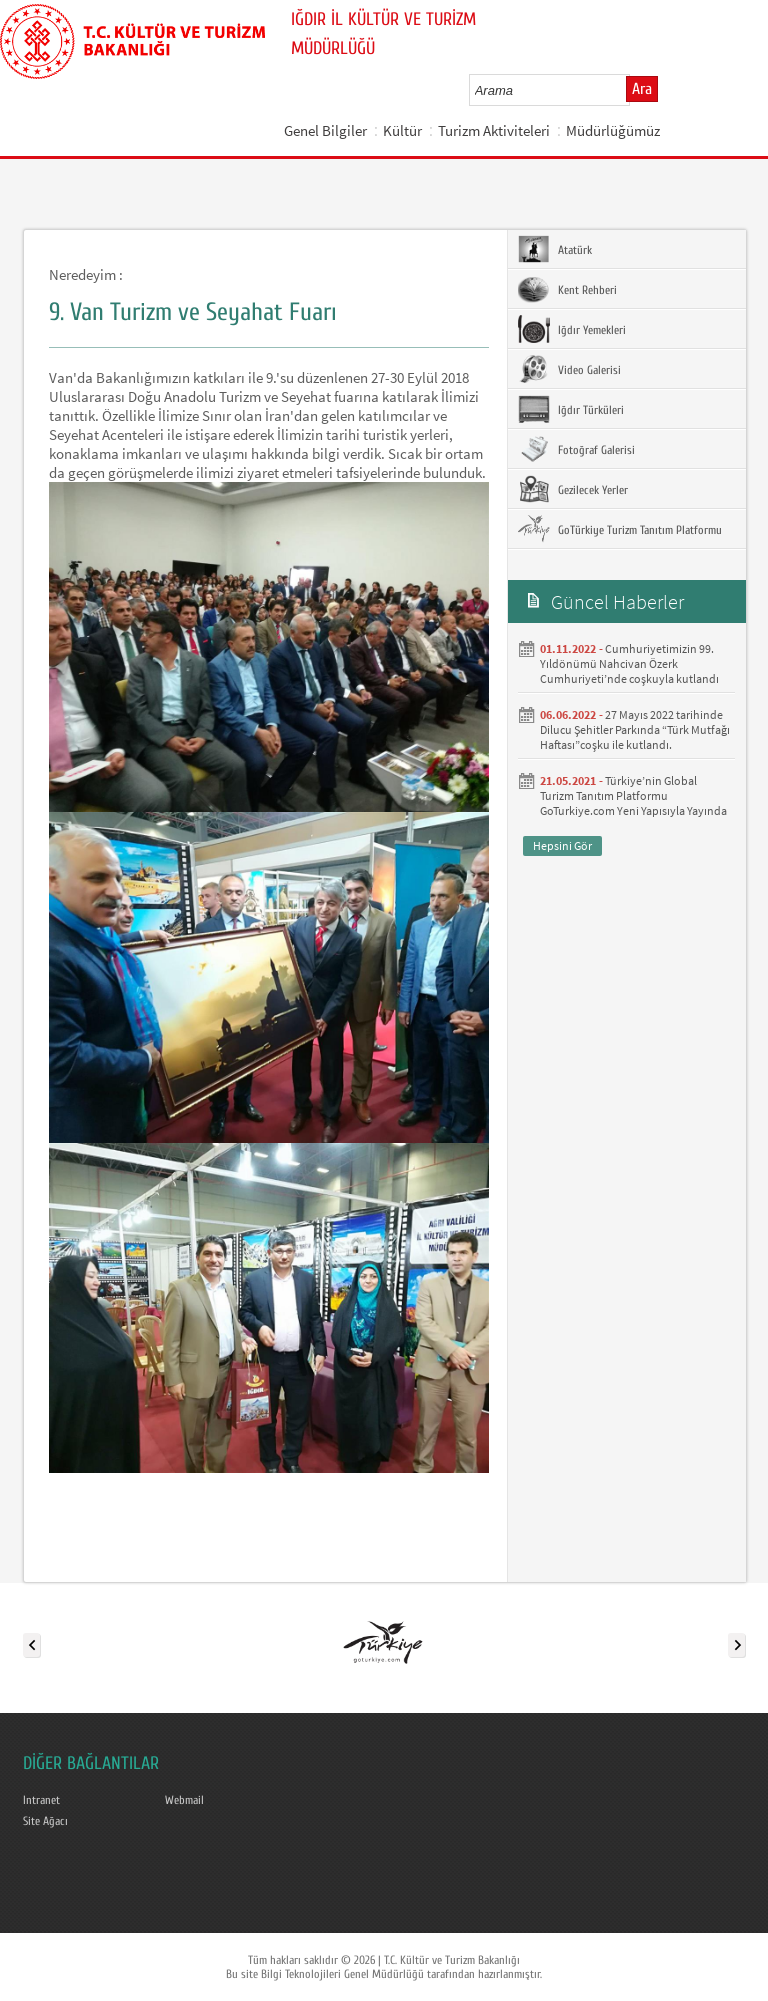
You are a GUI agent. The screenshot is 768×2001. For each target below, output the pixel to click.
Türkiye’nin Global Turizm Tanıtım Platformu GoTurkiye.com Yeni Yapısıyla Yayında (633, 795)
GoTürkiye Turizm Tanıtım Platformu (620, 529)
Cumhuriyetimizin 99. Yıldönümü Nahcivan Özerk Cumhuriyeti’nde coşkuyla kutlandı (629, 663)
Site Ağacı (45, 1821)
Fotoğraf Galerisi (576, 449)
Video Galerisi (569, 369)
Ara (642, 89)
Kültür (402, 130)
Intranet (41, 1800)
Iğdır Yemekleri (572, 329)
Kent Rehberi (567, 289)
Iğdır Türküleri (571, 409)
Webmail (184, 1800)
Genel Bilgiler (325, 130)
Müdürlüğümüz (613, 130)
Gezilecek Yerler (573, 489)
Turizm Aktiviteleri (494, 130)
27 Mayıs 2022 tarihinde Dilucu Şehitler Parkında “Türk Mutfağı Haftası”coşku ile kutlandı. (635, 729)
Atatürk (555, 249)
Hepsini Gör (562, 845)
